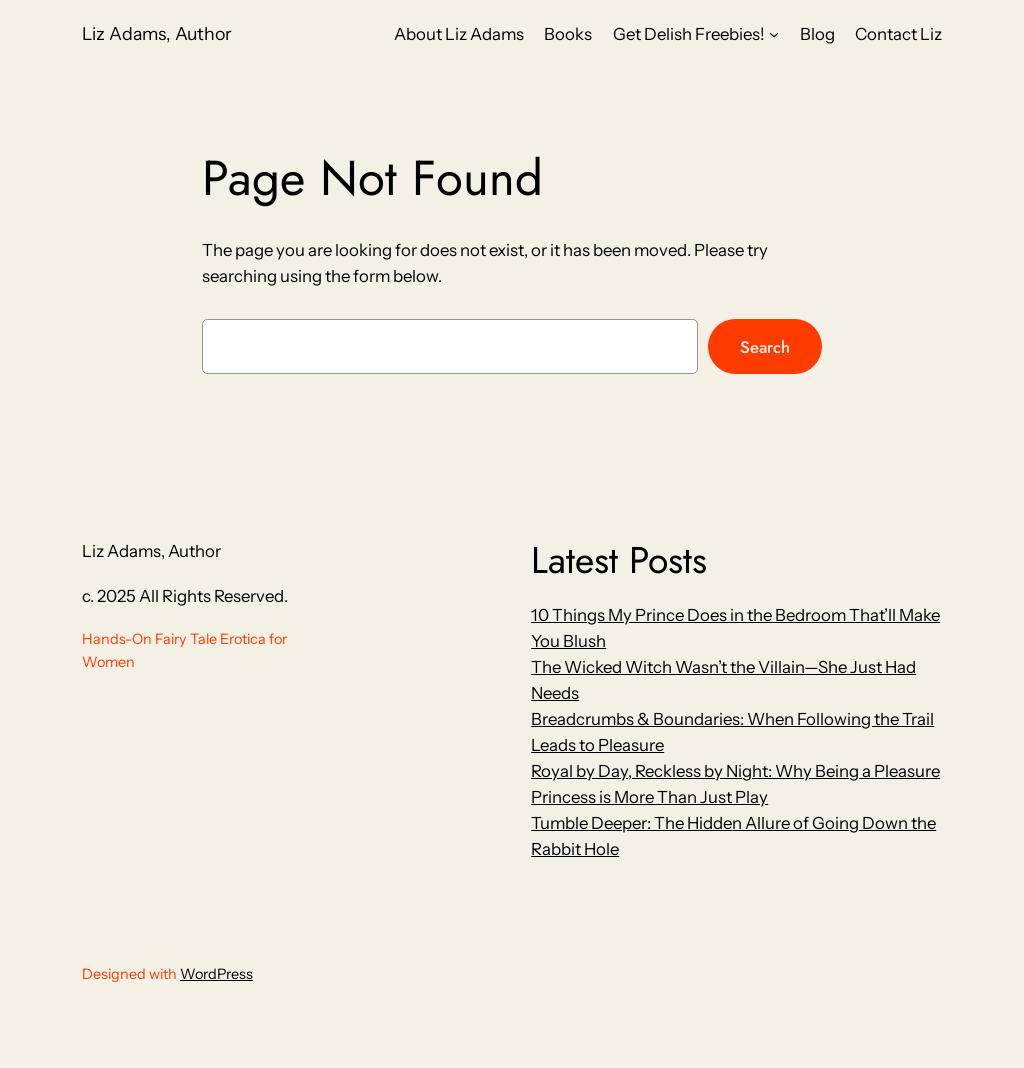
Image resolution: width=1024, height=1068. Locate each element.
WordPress (216, 974)
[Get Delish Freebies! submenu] (774, 34)
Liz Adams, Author (157, 33)
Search (765, 347)
